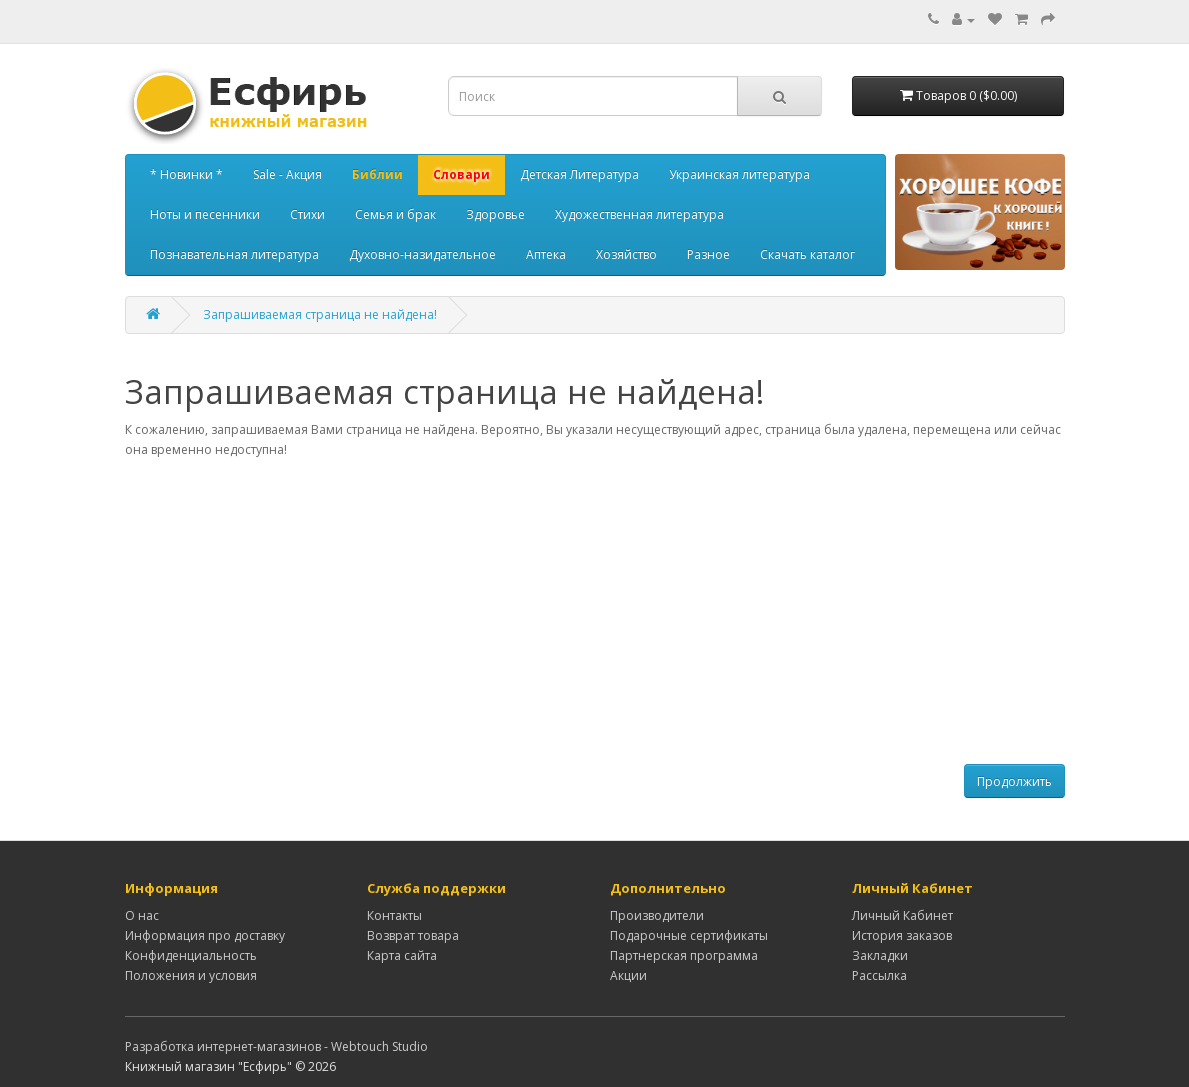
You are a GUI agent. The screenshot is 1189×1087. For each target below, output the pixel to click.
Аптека (546, 254)
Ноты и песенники (205, 214)
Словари (461, 174)
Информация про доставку (205, 935)
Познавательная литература (234, 254)
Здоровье (495, 214)
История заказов (902, 935)
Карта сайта (402, 955)
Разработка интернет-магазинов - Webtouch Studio (276, 1046)
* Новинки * (186, 174)
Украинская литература (739, 174)
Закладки (880, 955)
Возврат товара (413, 935)
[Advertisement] (595, 612)
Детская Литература (579, 174)
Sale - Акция (287, 174)
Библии (377, 174)
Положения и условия (191, 975)
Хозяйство (626, 254)
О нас (142, 915)
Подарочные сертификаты (689, 935)
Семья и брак (395, 214)
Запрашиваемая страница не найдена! (320, 314)
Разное (708, 254)
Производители (657, 915)
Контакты (394, 915)
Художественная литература (639, 214)
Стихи (307, 214)
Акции (628, 975)
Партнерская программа (684, 955)
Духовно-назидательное (422, 254)
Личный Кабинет (902, 915)
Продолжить (1014, 781)
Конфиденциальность (191, 955)
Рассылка (879, 975)
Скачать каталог (807, 254)
